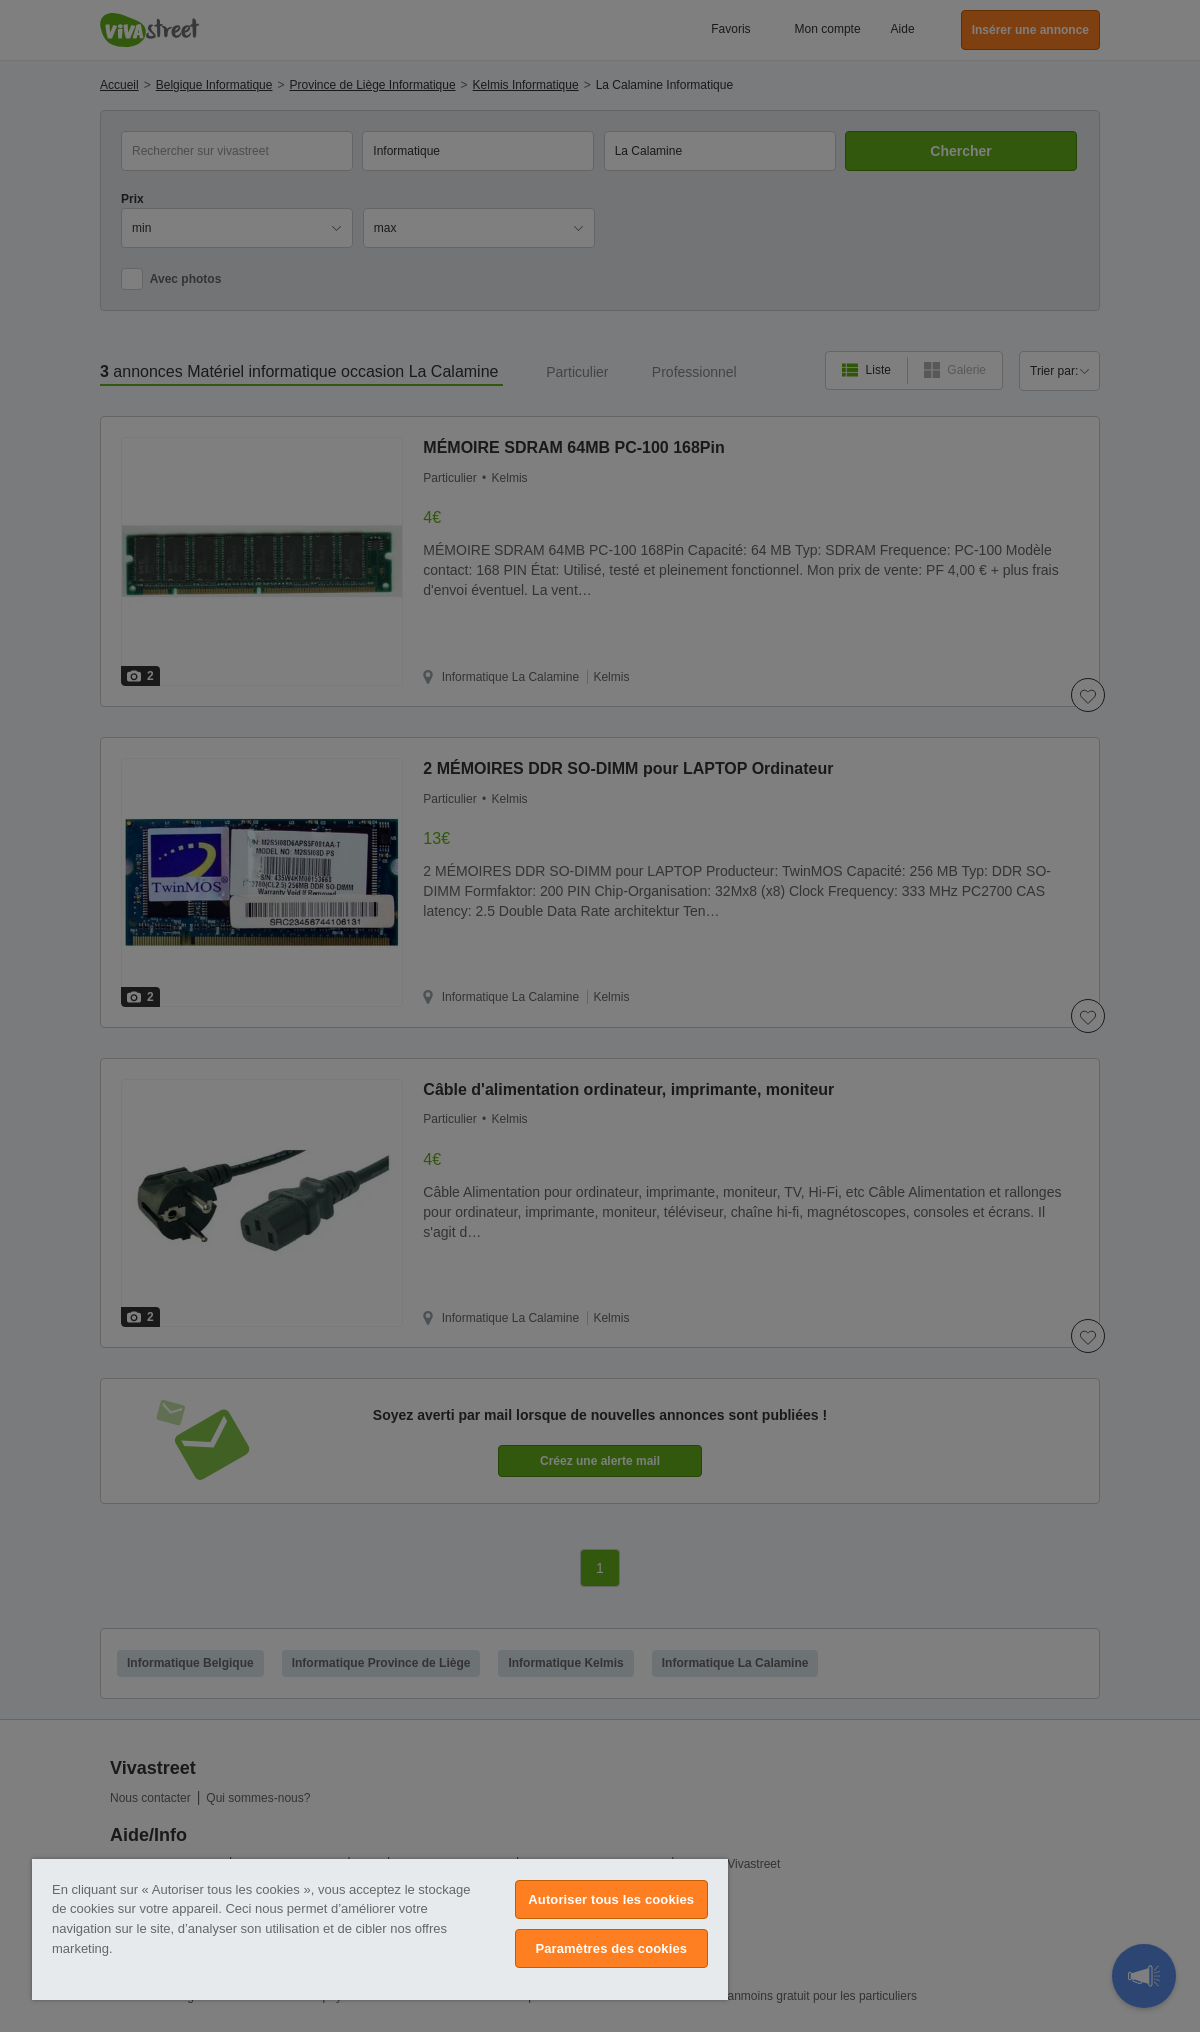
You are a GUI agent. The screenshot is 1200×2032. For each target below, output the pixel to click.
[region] (380, 1929)
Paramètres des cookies (611, 1948)
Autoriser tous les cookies (611, 1899)
